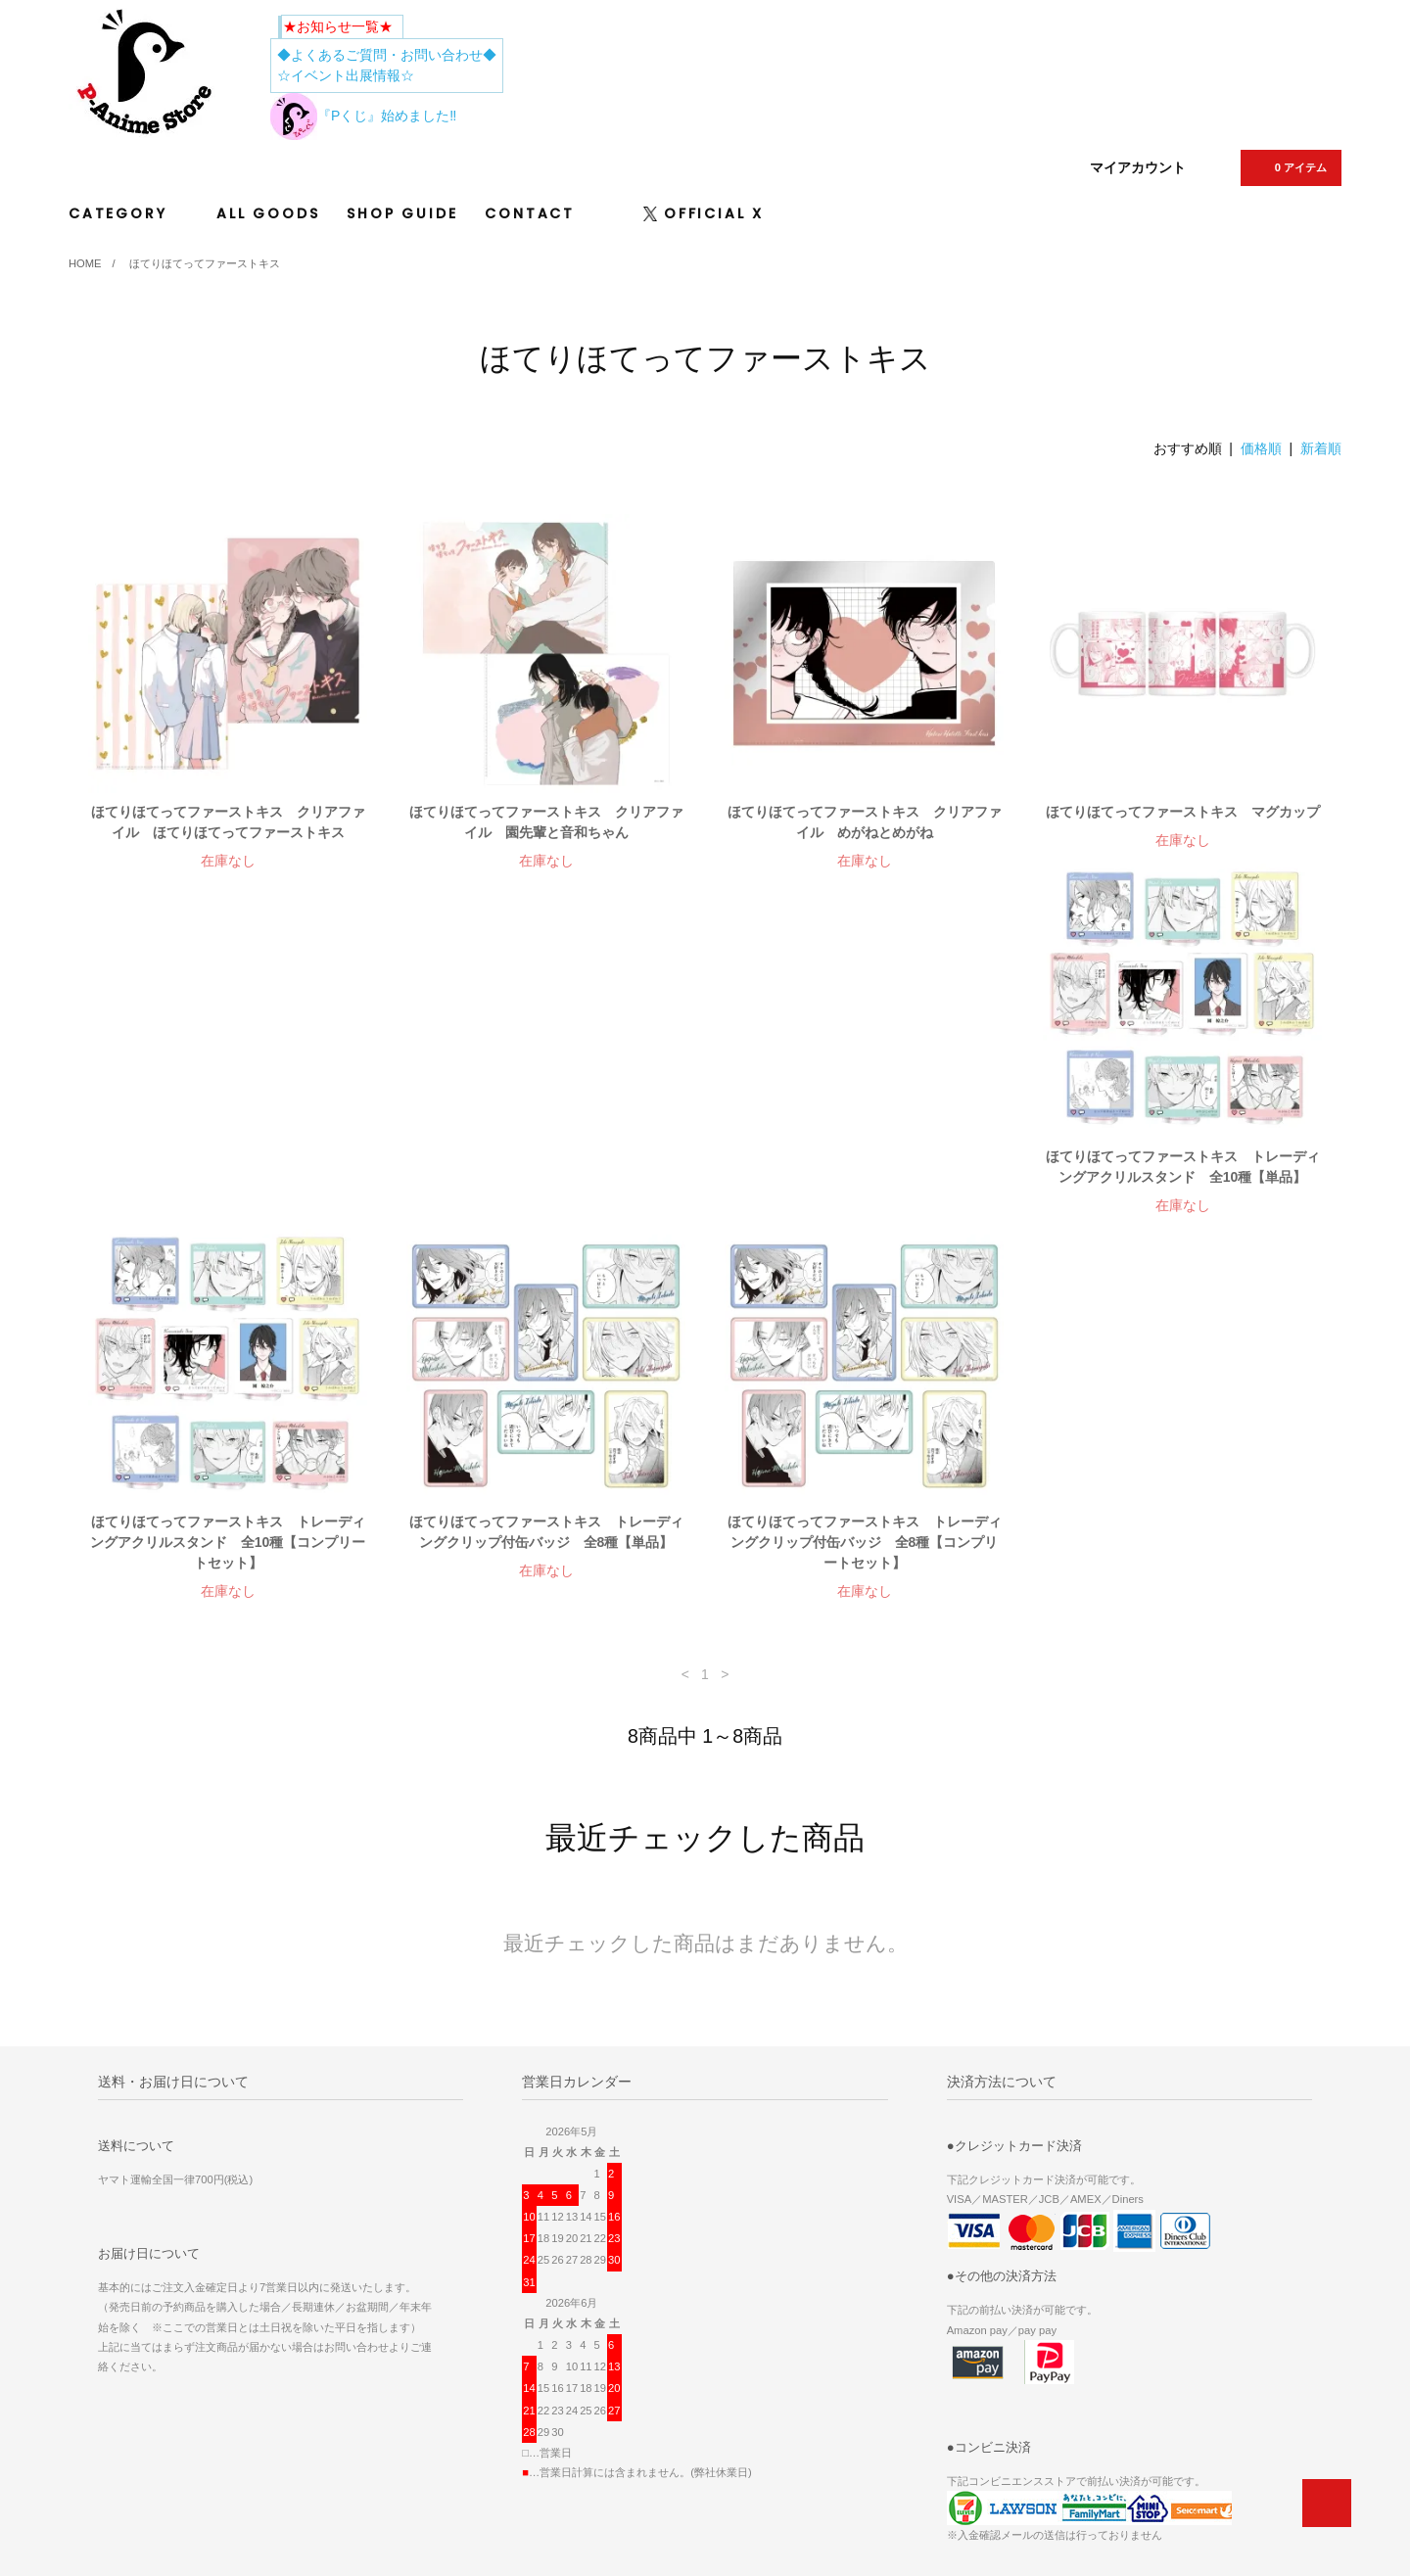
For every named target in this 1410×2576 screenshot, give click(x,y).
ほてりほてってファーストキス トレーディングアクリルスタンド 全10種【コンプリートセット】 (546, 1197)
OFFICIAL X (703, 213)
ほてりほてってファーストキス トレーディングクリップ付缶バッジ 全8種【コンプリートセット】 (1183, 1197)
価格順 (1261, 448)
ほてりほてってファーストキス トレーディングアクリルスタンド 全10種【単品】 (228, 1187)
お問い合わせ (963, 2439)
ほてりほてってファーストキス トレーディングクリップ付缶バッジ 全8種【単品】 (865, 1187)
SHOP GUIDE (402, 213)
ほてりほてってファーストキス (204, 263)
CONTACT (530, 213)
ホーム (741, 2302)
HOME (85, 263)
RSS (940, 2357)
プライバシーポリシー (986, 2411)
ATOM (983, 2357)
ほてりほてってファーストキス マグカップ (1183, 812)
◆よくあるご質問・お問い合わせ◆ (386, 55)
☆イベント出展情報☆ (345, 75)
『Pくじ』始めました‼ (363, 115)
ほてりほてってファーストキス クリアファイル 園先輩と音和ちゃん (546, 822)
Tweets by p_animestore (169, 2338)
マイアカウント (1138, 167)
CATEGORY (129, 213)
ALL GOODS (267, 213)
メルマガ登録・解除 (980, 2329)
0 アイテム (1289, 167)
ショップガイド (968, 2384)
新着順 (1320, 448)
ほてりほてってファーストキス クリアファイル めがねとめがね (865, 822)
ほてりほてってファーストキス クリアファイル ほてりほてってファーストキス (228, 822)
